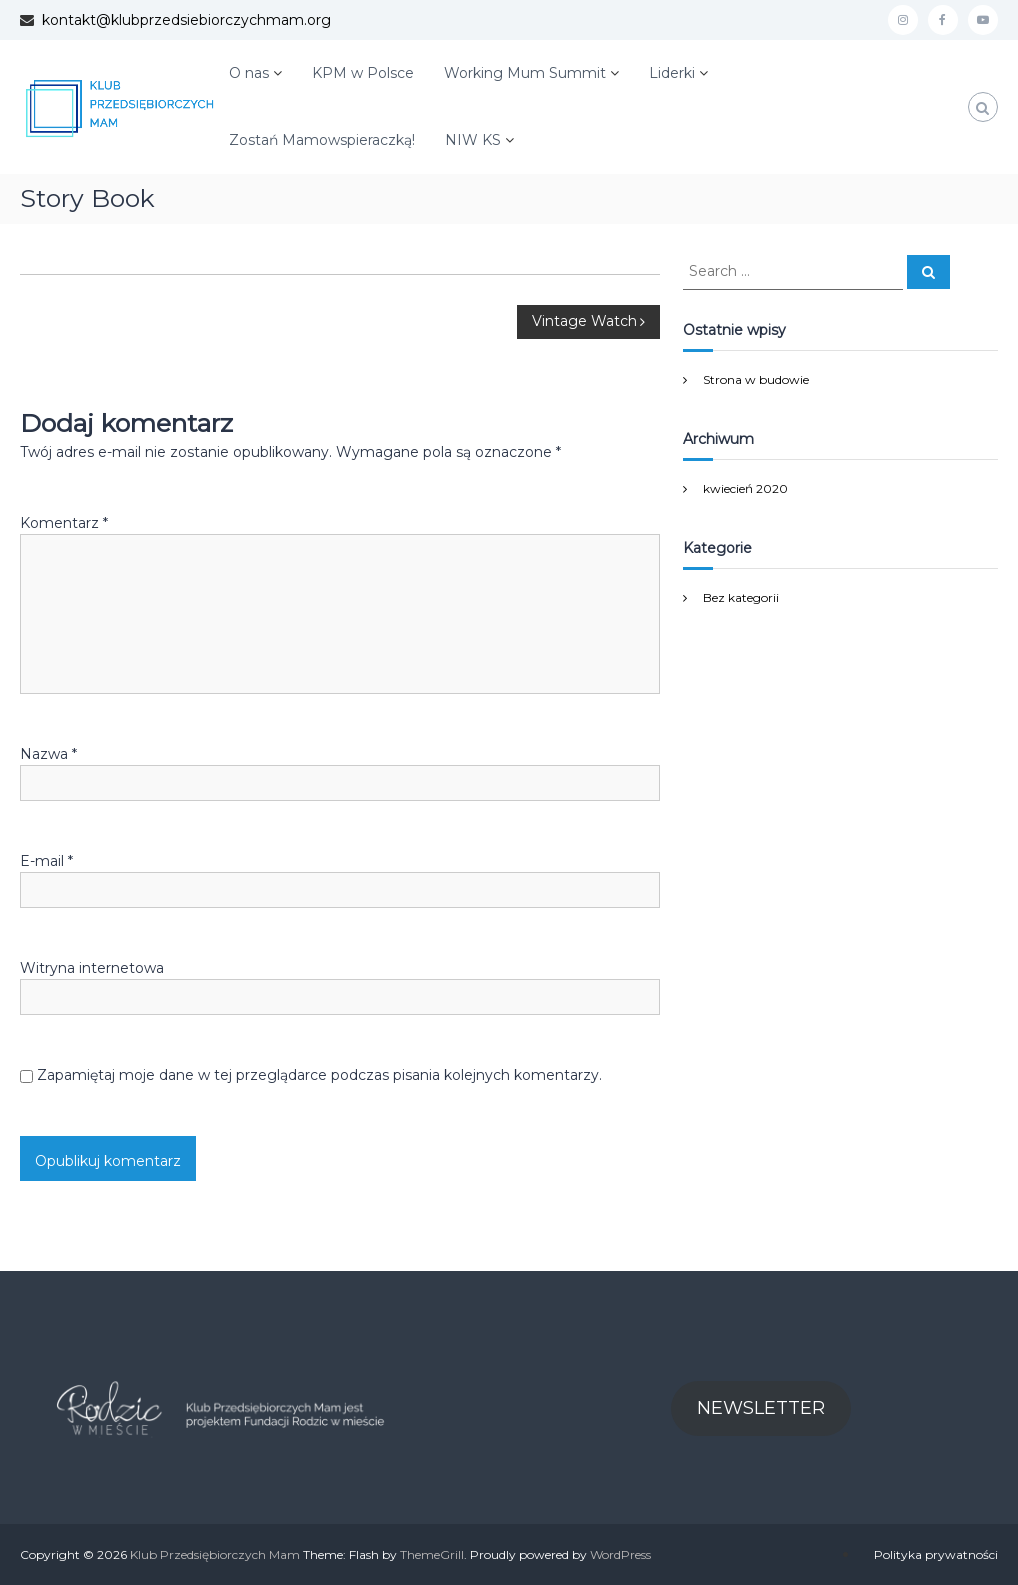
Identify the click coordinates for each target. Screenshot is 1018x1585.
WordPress (620, 1554)
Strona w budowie (756, 379)
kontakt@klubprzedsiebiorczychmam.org (182, 20)
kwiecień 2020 (745, 488)
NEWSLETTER (761, 1408)
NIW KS (473, 140)
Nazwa (48, 754)
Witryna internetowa (92, 968)
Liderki (672, 73)
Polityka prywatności (936, 1554)
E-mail (46, 861)
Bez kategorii (741, 597)
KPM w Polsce (363, 73)
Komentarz (64, 523)
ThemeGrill (432, 1554)
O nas (249, 73)
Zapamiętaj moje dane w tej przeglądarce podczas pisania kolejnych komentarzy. (319, 1075)
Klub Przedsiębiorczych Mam (215, 1554)
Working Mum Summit (525, 73)
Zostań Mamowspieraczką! (322, 140)
